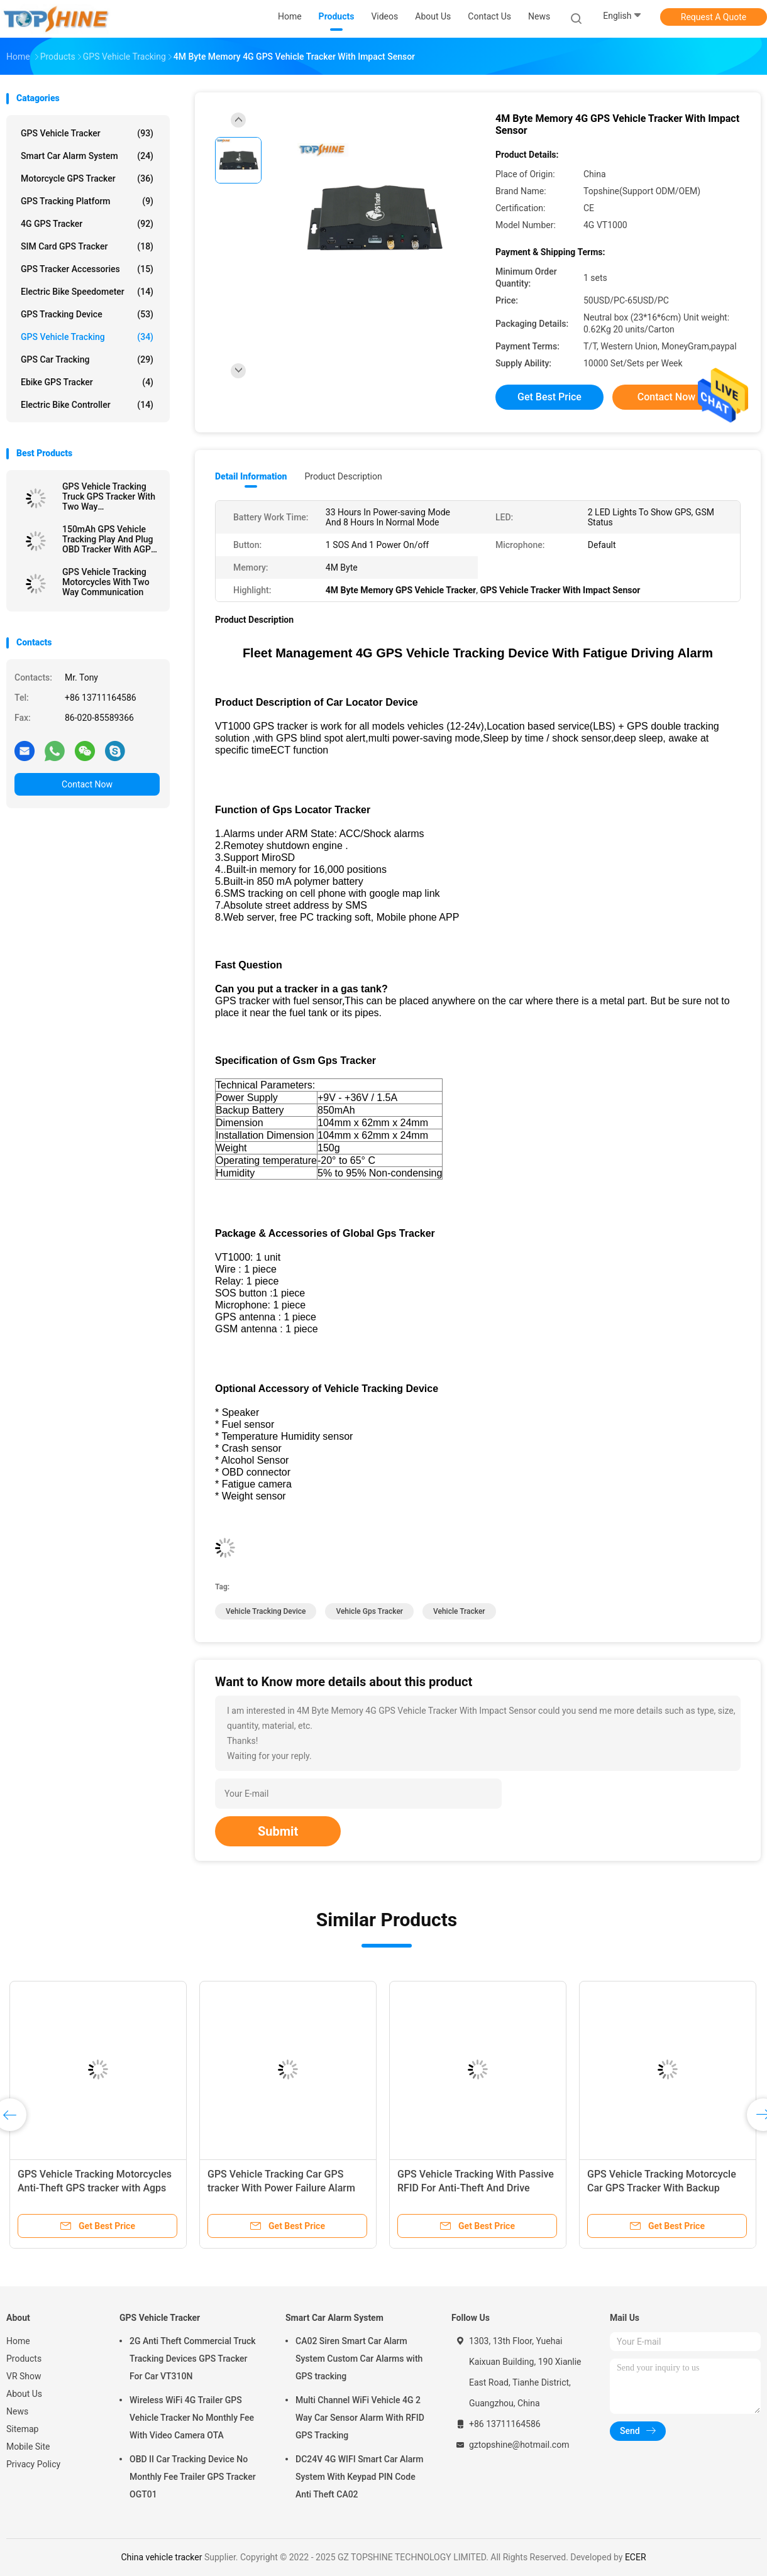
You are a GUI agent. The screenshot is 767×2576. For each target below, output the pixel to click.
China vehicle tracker (161, 2557)
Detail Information (251, 476)
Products (23, 2359)
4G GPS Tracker (87, 223)
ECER (635, 2557)
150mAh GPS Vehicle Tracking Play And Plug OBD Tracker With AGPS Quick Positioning (109, 539)
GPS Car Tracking (87, 359)
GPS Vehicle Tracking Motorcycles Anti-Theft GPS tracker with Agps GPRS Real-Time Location (95, 2188)
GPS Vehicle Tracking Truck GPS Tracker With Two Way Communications (108, 496)
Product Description (343, 476)
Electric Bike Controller (87, 404)
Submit (278, 1831)
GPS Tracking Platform (87, 201)
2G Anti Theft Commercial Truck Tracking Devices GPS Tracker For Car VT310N (193, 2358)
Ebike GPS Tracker (87, 382)
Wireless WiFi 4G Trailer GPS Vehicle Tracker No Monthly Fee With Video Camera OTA (192, 2417)
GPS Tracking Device (87, 314)
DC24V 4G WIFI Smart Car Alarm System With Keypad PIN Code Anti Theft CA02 (359, 2476)
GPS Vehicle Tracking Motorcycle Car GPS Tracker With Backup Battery (661, 2188)
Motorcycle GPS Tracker (87, 178)
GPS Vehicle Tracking (87, 337)
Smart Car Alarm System (87, 156)
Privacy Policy (33, 2464)
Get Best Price (549, 397)
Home (18, 2341)
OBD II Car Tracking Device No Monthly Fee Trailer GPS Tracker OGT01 (193, 2476)
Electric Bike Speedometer (87, 291)
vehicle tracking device (266, 1611)
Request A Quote (713, 17)
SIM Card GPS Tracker (87, 246)
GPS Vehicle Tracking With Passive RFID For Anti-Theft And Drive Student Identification (475, 2188)
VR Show (23, 2376)
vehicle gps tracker (369, 1611)
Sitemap (22, 2429)
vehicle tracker (459, 1611)
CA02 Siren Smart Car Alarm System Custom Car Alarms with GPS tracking (358, 2358)
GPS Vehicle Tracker (87, 133)
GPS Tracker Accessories (87, 269)
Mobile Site (28, 2447)
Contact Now (87, 784)
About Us (24, 2394)
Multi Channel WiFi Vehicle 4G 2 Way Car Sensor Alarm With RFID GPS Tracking (359, 2417)
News (17, 2411)
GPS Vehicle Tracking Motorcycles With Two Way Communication (106, 582)
